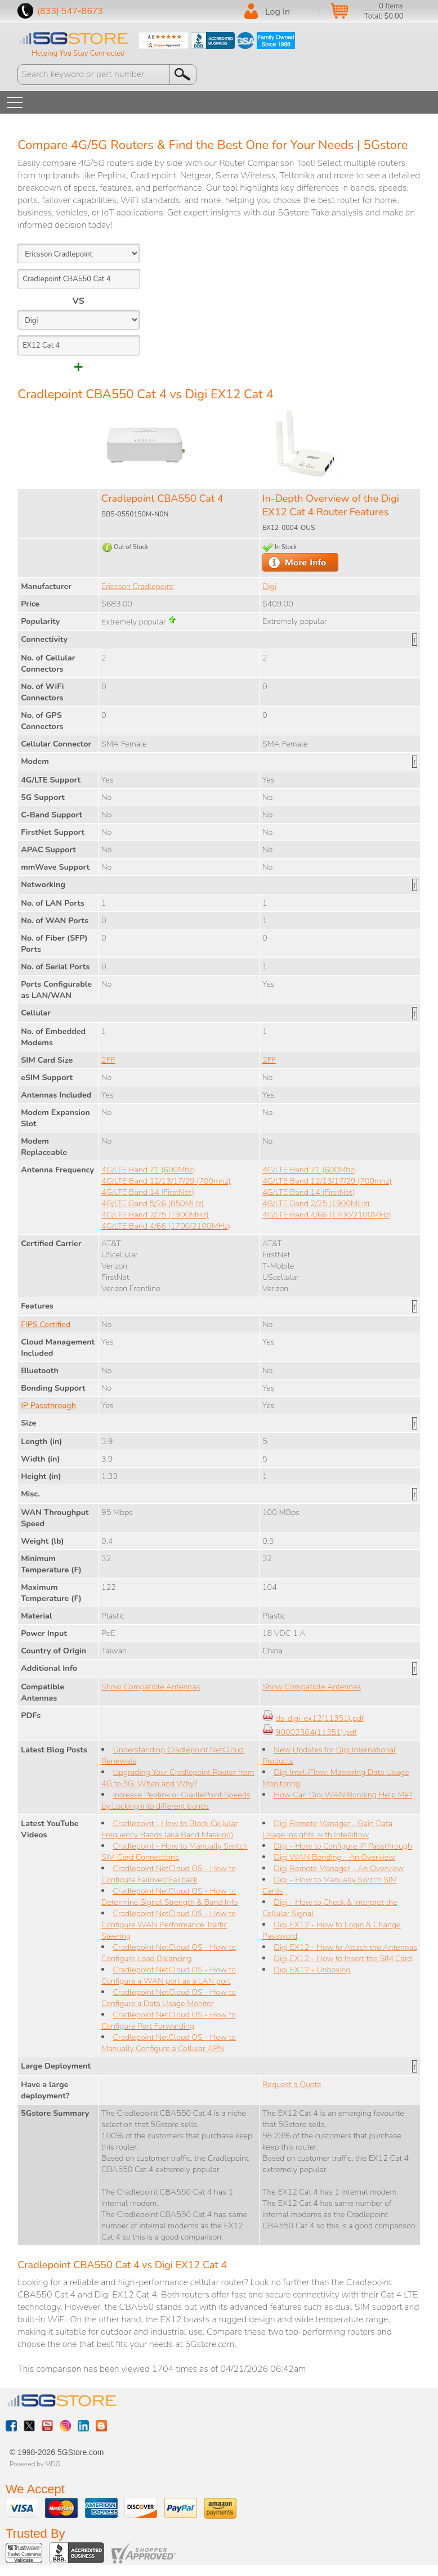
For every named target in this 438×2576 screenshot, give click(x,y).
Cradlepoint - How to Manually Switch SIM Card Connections (174, 1851)
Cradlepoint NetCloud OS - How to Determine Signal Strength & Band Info (169, 1896)
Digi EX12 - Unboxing (312, 1969)
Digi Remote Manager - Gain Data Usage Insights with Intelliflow (327, 1829)
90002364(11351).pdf (316, 1732)
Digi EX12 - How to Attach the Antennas (345, 1947)
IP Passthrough (48, 1405)
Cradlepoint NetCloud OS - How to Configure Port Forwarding (168, 2020)
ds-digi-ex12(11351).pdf (320, 1718)
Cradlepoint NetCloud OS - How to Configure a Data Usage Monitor (168, 1997)
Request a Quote (291, 2084)
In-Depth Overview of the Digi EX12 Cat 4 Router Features (330, 505)
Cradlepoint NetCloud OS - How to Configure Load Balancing (168, 1952)
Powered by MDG (35, 2464)
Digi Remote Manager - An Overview (339, 1868)
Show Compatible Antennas (150, 1686)
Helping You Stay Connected (78, 53)
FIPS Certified (45, 1324)
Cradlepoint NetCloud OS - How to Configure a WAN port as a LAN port (168, 1975)
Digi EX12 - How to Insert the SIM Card (343, 1958)
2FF (108, 1060)
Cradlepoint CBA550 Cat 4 (162, 498)
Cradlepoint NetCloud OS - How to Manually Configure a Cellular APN (168, 2042)
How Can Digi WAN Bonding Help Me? (343, 1794)
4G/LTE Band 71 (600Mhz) (148, 1169)
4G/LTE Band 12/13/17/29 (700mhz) (166, 1180)
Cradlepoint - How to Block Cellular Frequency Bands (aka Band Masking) (169, 1829)
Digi (269, 586)
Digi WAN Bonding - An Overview (334, 1857)
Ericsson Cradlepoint (137, 586)
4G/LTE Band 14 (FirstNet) (147, 1192)
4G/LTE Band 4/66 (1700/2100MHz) (165, 1225)
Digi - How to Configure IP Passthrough (343, 1845)
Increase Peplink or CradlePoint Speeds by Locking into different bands (176, 1800)
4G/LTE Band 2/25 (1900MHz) (155, 1214)
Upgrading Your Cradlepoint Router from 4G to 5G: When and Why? (177, 1777)
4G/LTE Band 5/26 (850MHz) (152, 1203)
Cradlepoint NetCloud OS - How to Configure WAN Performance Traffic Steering (168, 1924)
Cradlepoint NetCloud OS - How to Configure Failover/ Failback (168, 1874)
